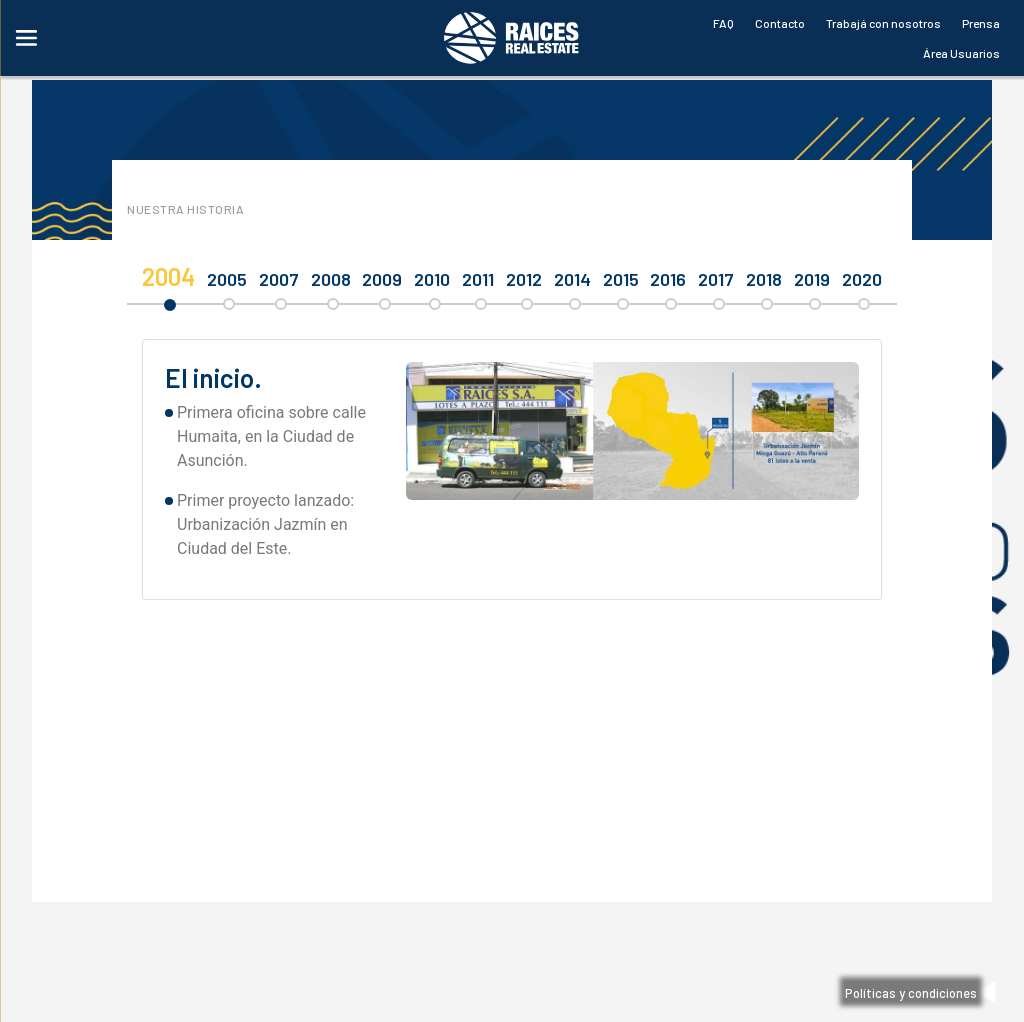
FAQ (723, 23)
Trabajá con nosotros (883, 23)
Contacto (780, 23)
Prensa (981, 23)
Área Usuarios (961, 53)
